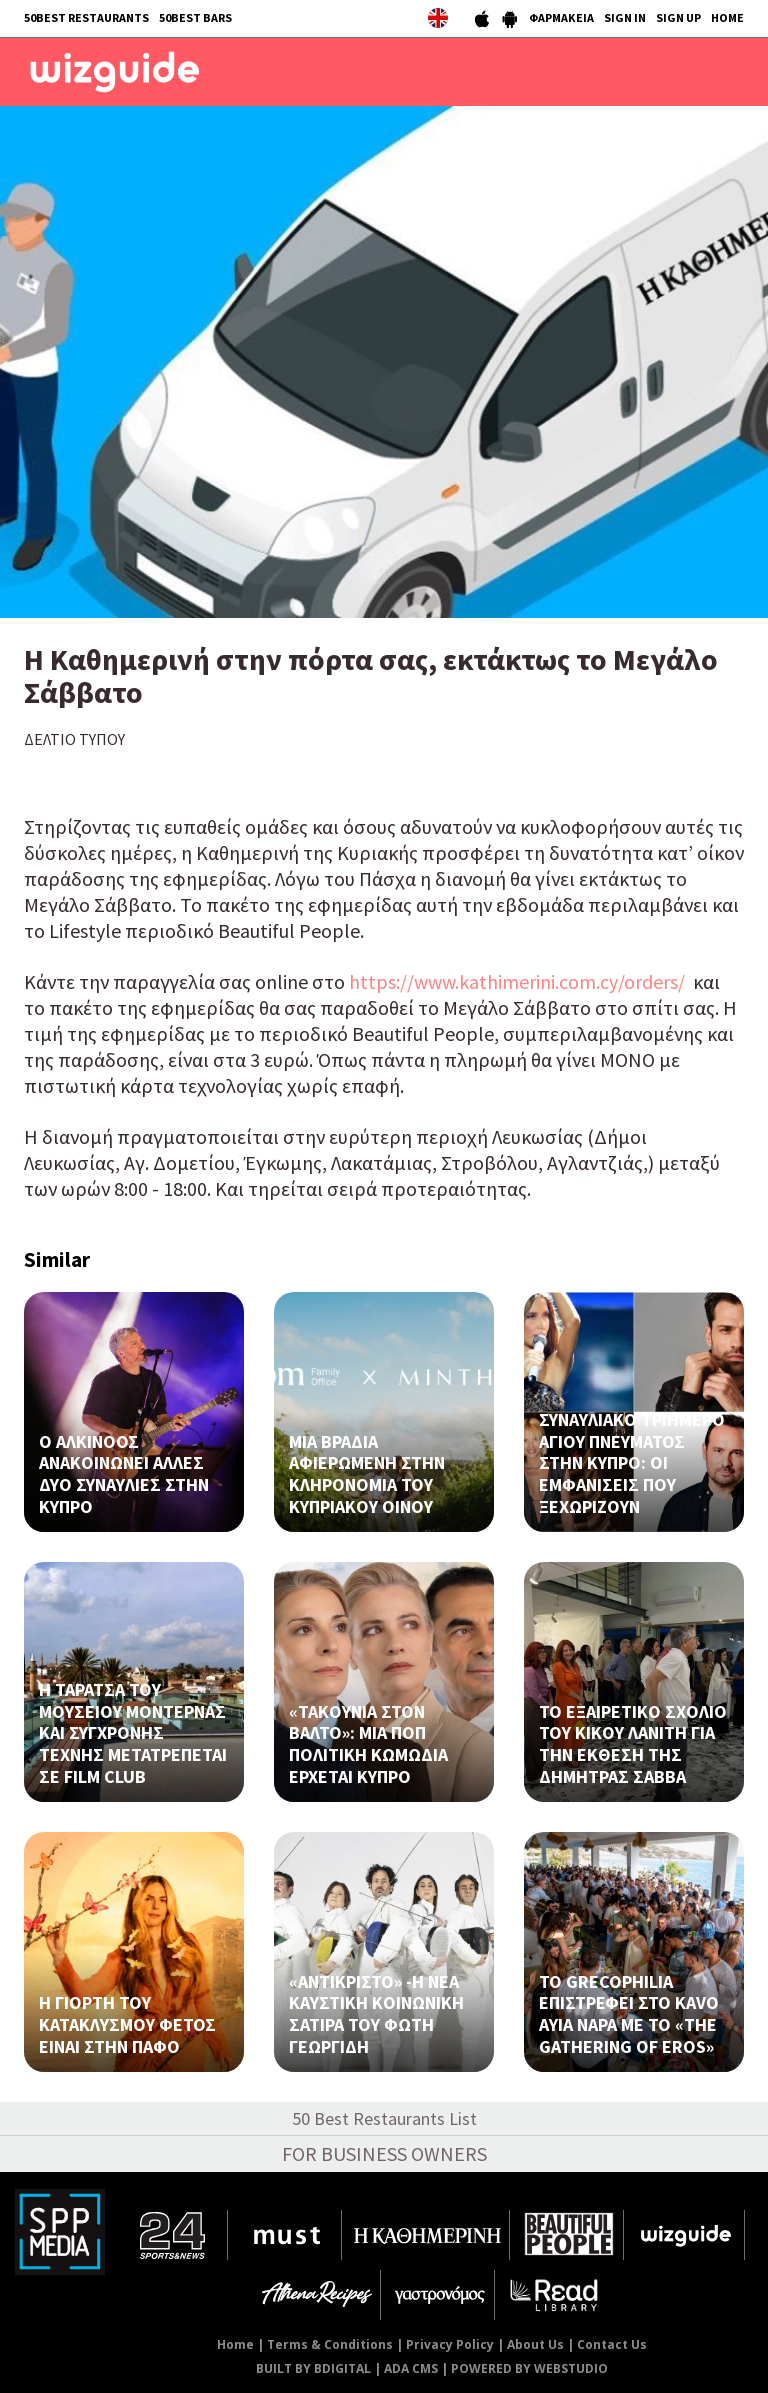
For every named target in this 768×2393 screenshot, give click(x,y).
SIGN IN (625, 17)
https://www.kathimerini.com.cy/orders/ (517, 981)
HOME (727, 17)
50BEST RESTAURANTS (86, 17)
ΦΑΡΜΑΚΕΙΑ (561, 17)
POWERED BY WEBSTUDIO (529, 2368)
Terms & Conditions (330, 2344)
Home (235, 2344)
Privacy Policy (450, 2344)
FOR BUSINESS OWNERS (384, 2153)
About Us (535, 2344)
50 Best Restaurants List (384, 2118)
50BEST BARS (195, 17)
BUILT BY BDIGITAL (313, 2368)
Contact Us (612, 2344)
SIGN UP (678, 17)
